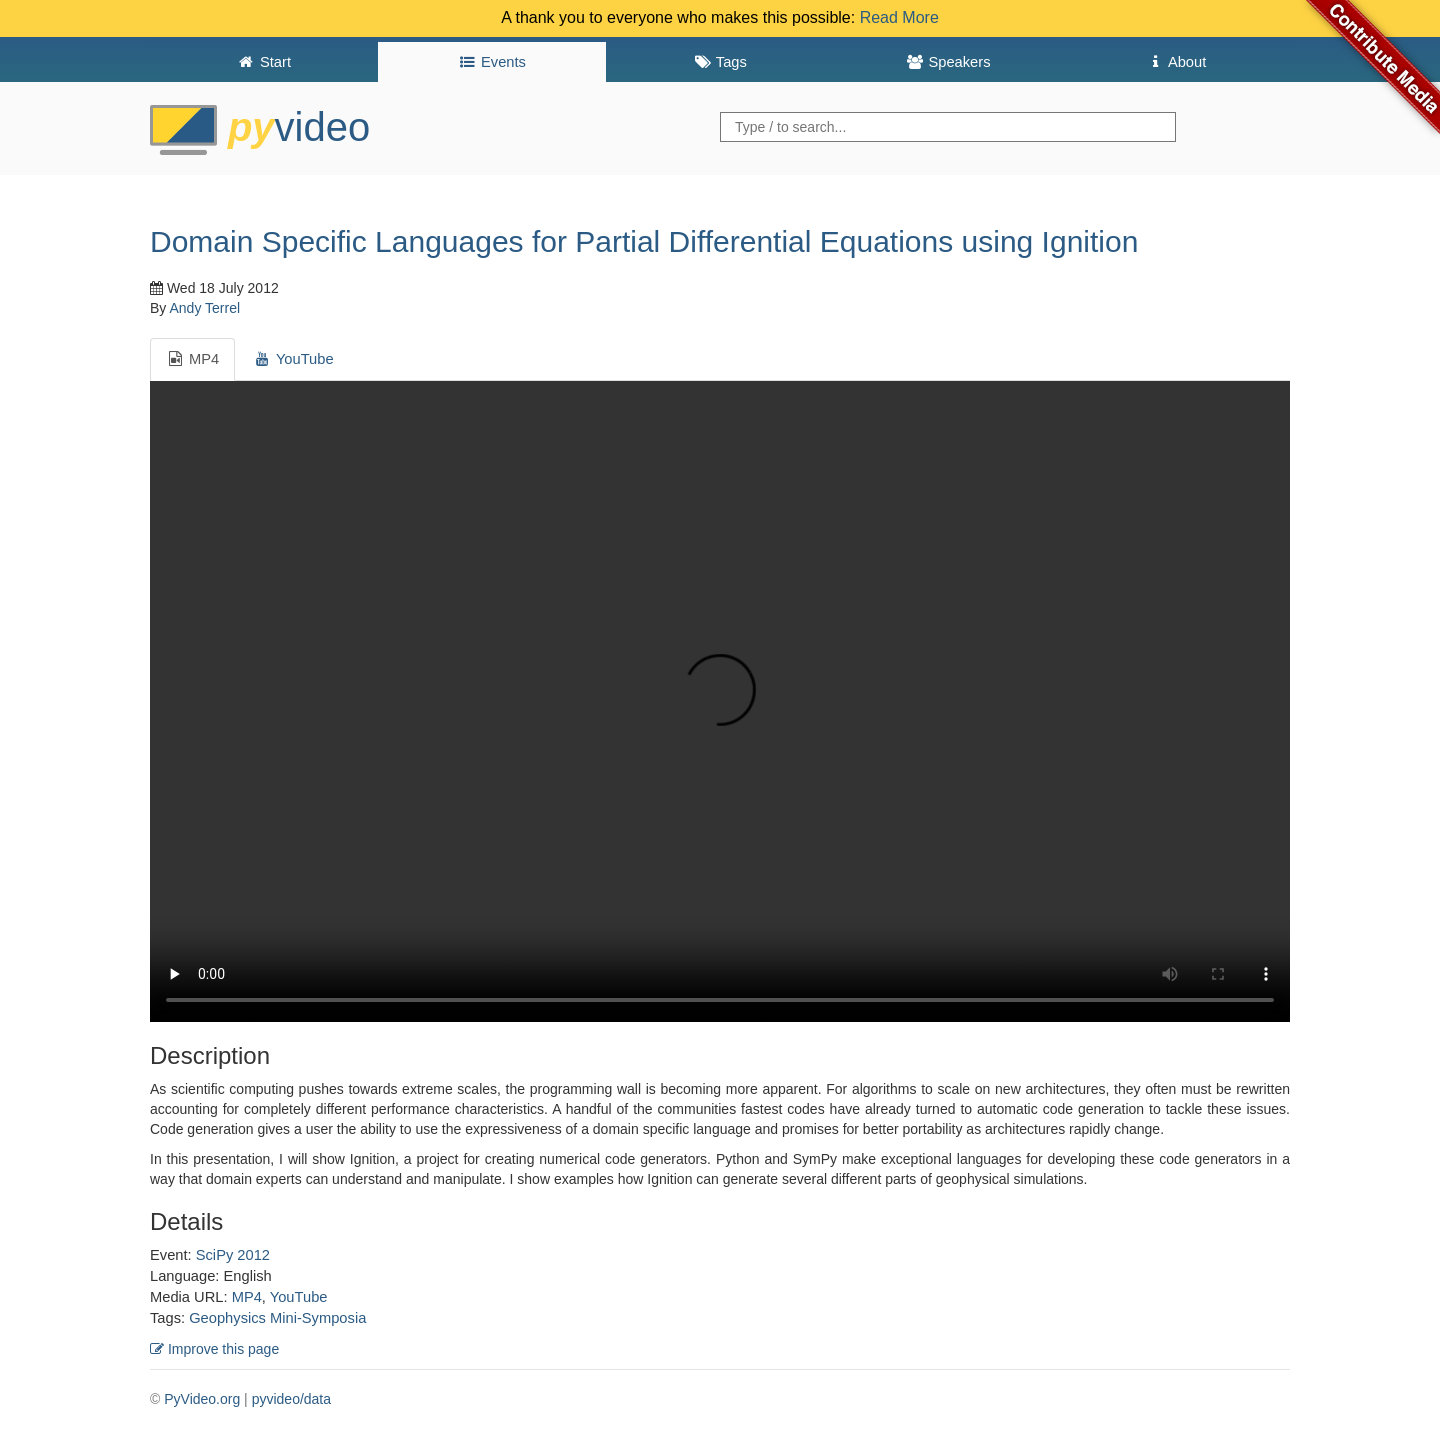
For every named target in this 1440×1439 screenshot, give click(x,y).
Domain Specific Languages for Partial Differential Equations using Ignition (644, 241)
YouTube (299, 1297)
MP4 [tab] (192, 359)
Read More (899, 17)
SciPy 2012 (233, 1255)
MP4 (247, 1297)
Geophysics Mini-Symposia (277, 1318)
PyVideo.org (202, 1399)
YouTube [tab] (293, 359)
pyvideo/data (291, 1399)
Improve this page (214, 1349)
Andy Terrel (204, 308)
